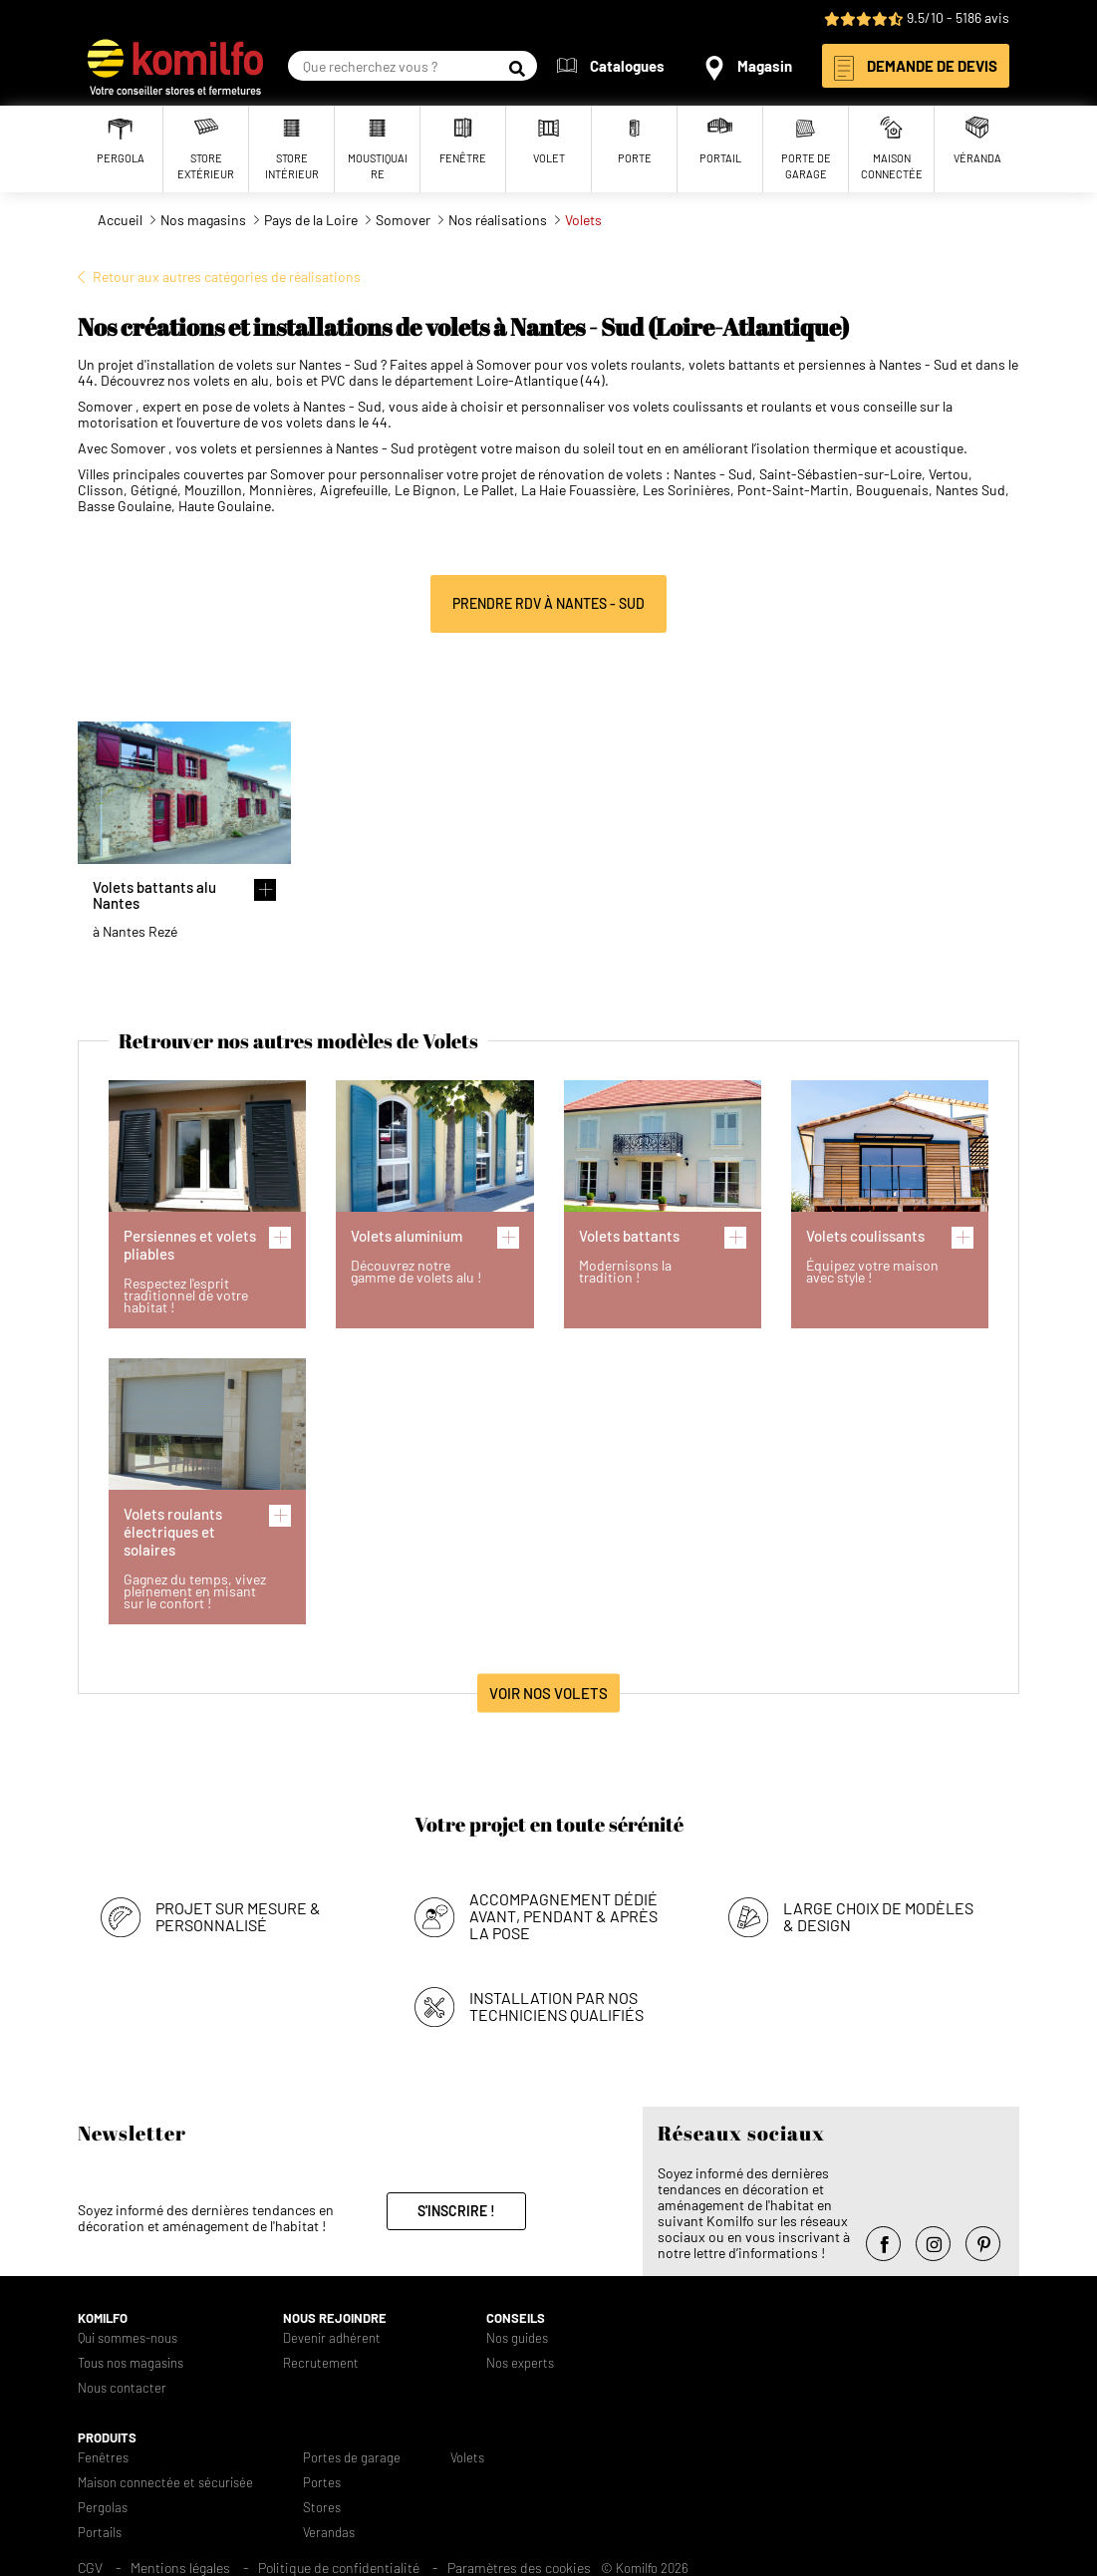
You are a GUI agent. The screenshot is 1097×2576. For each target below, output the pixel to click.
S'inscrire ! (456, 2210)
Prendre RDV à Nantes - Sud (548, 603)
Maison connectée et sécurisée (165, 2482)
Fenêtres (103, 2457)
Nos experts (520, 2363)
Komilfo (103, 2318)
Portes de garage (352, 2457)
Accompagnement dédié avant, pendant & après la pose (563, 1915)
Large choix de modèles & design (878, 1916)
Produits (107, 2438)
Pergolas (103, 2507)
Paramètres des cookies (519, 2567)
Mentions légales (180, 2567)
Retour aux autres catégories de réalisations (227, 277)
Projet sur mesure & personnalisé (238, 1916)
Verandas (329, 2532)
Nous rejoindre (335, 2318)
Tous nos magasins (130, 2363)
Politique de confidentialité (338, 2567)
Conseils (515, 2318)
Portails (100, 2532)
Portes (322, 2482)
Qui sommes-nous (127, 2338)
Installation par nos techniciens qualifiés (556, 2006)
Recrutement (321, 2363)
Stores (322, 2507)
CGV (90, 2567)
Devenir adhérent (332, 2338)
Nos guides (517, 2338)
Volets (467, 2457)
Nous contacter (122, 2388)
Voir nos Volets (548, 1693)
